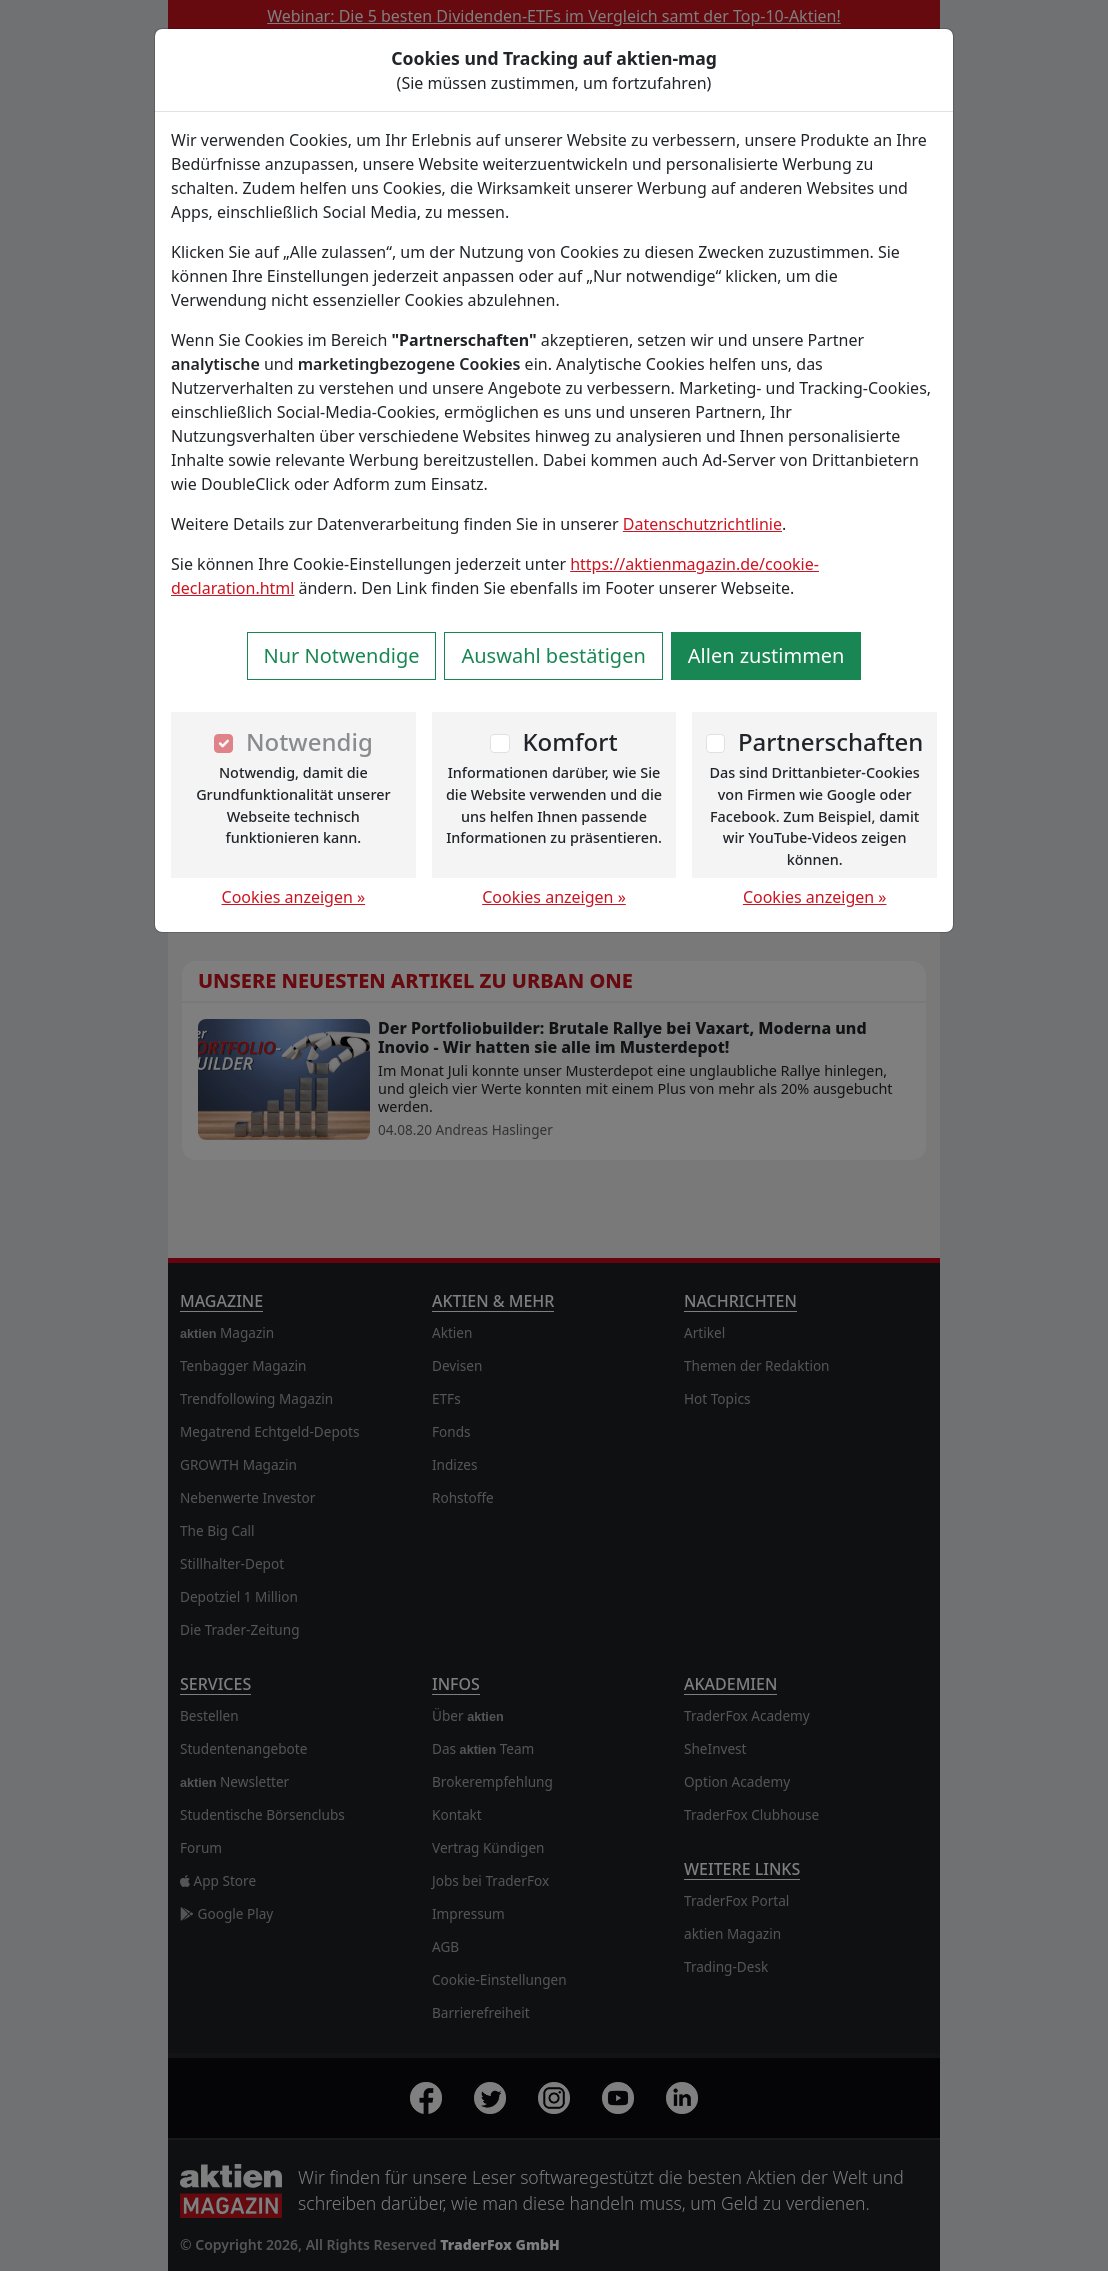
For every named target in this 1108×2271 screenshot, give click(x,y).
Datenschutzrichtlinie (702, 524)
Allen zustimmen (766, 655)
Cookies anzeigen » (294, 897)
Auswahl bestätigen (553, 655)
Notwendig (309, 741)
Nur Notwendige (342, 655)
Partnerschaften (831, 741)
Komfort (569, 741)
